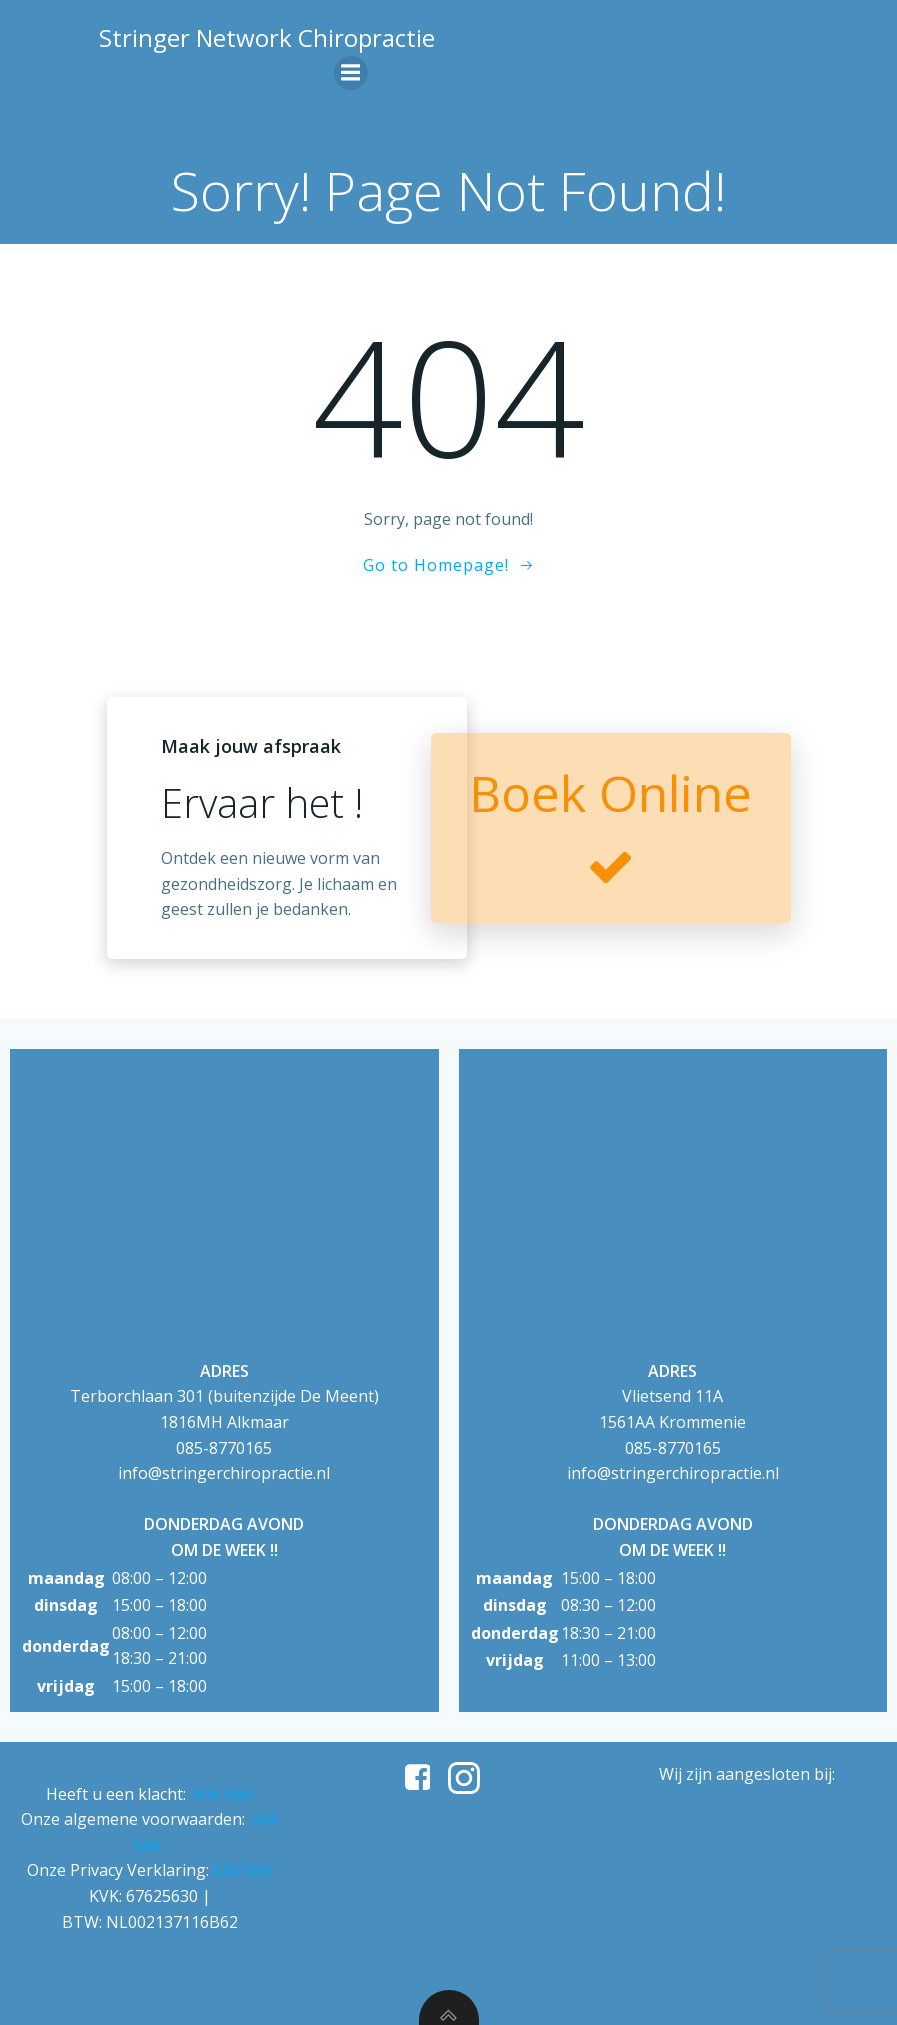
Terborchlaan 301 (137, 1396)
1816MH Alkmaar (224, 1422)
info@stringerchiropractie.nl (224, 1473)
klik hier (224, 1794)
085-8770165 (224, 1448)
